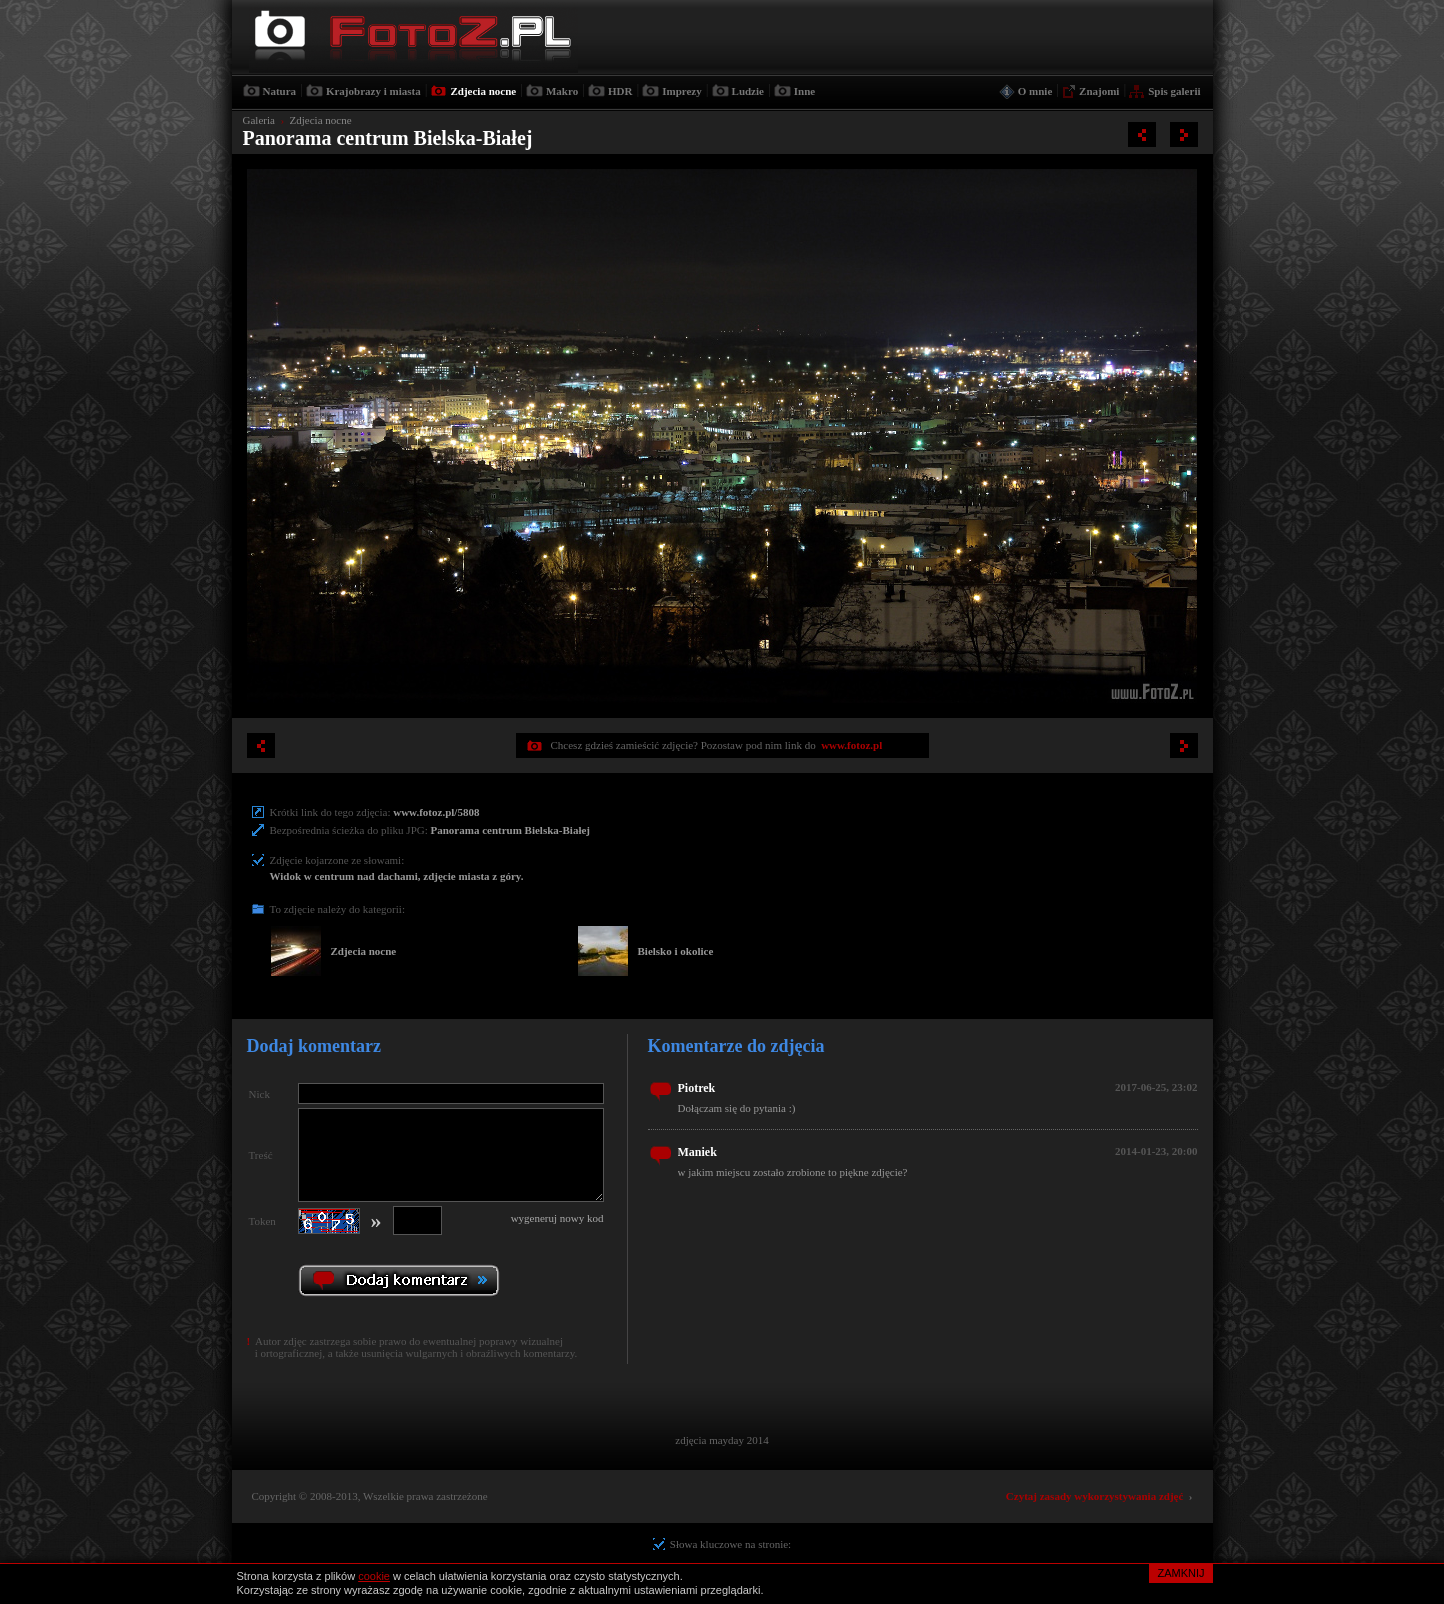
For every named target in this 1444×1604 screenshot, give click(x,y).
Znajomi (1099, 91)
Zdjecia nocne (483, 91)
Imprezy (682, 91)
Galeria (259, 120)
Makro (562, 91)
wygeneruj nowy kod (557, 1218)
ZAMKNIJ (1180, 1573)
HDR (620, 91)
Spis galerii (1174, 91)
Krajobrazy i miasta (373, 91)
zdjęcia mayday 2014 (721, 1440)
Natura (280, 91)
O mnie (1035, 91)
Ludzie (748, 91)
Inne (804, 91)
